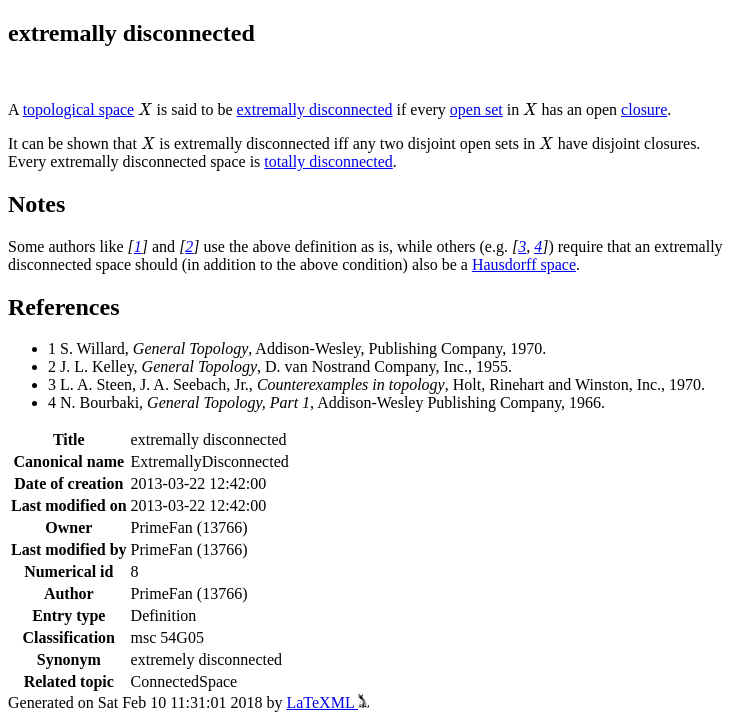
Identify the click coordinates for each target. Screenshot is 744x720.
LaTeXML (327, 702)
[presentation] (145, 109)
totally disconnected (328, 161)
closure (644, 109)
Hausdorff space (524, 264)
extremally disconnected (315, 109)
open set (476, 109)
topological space (79, 109)
